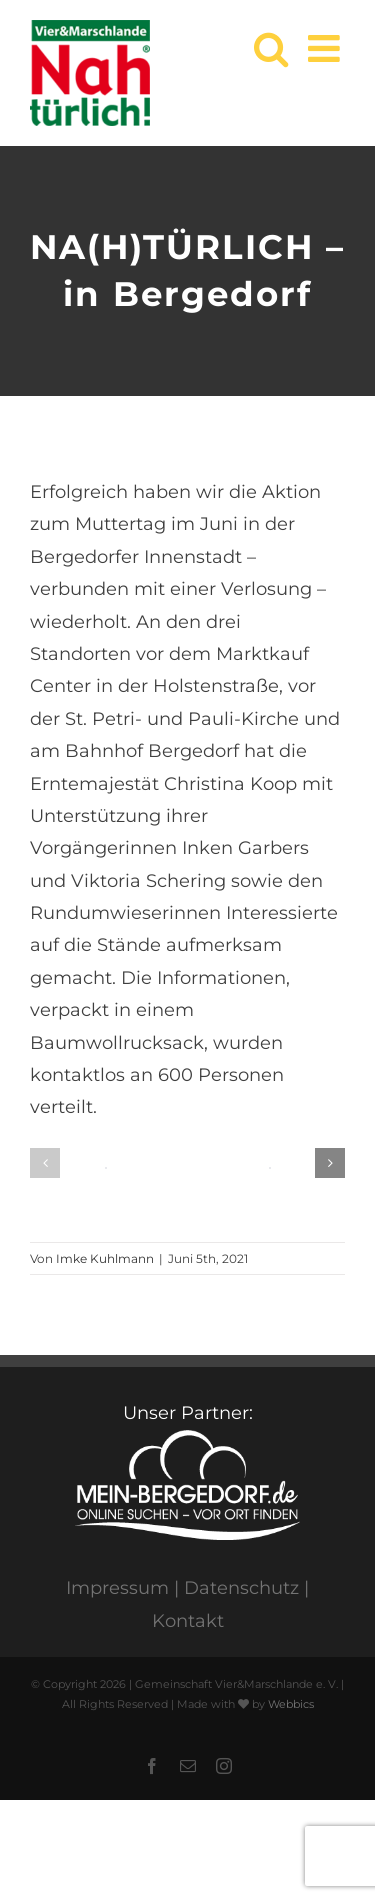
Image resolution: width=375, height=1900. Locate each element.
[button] (45, 1163)
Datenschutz (241, 1588)
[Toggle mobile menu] (326, 48)
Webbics (291, 1704)
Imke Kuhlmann (105, 1258)
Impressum (117, 1588)
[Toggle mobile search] (271, 48)
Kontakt (188, 1621)
